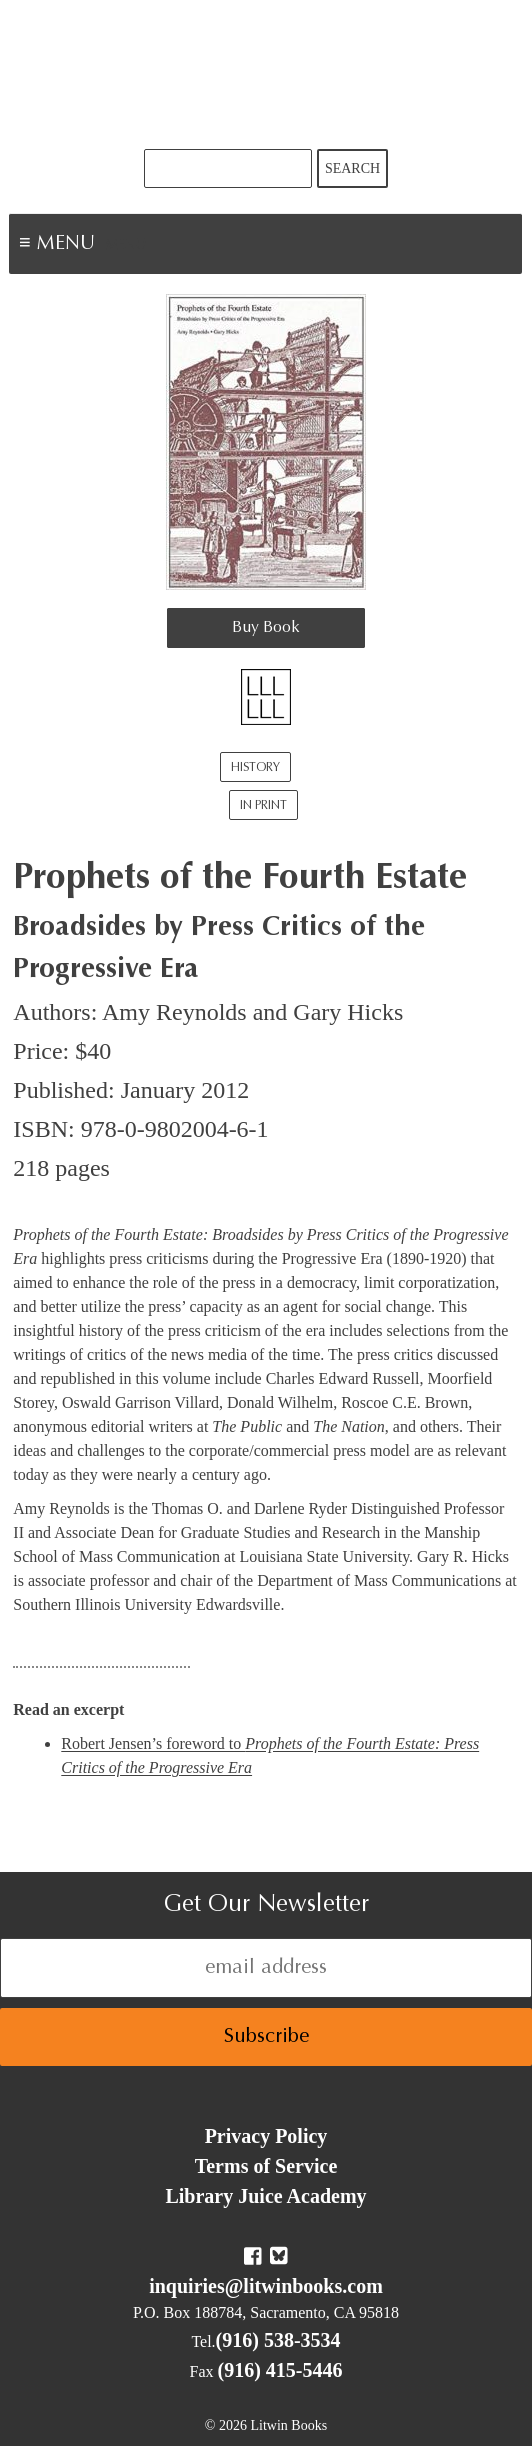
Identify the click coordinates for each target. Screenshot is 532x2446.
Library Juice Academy (265, 2196)
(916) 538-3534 (278, 2340)
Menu (126, 246)
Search (352, 168)
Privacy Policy (266, 2136)
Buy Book (266, 628)
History (255, 768)
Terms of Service (266, 2166)
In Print (263, 806)
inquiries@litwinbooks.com (266, 2286)
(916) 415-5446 (280, 2370)
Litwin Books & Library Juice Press (266, 74)
